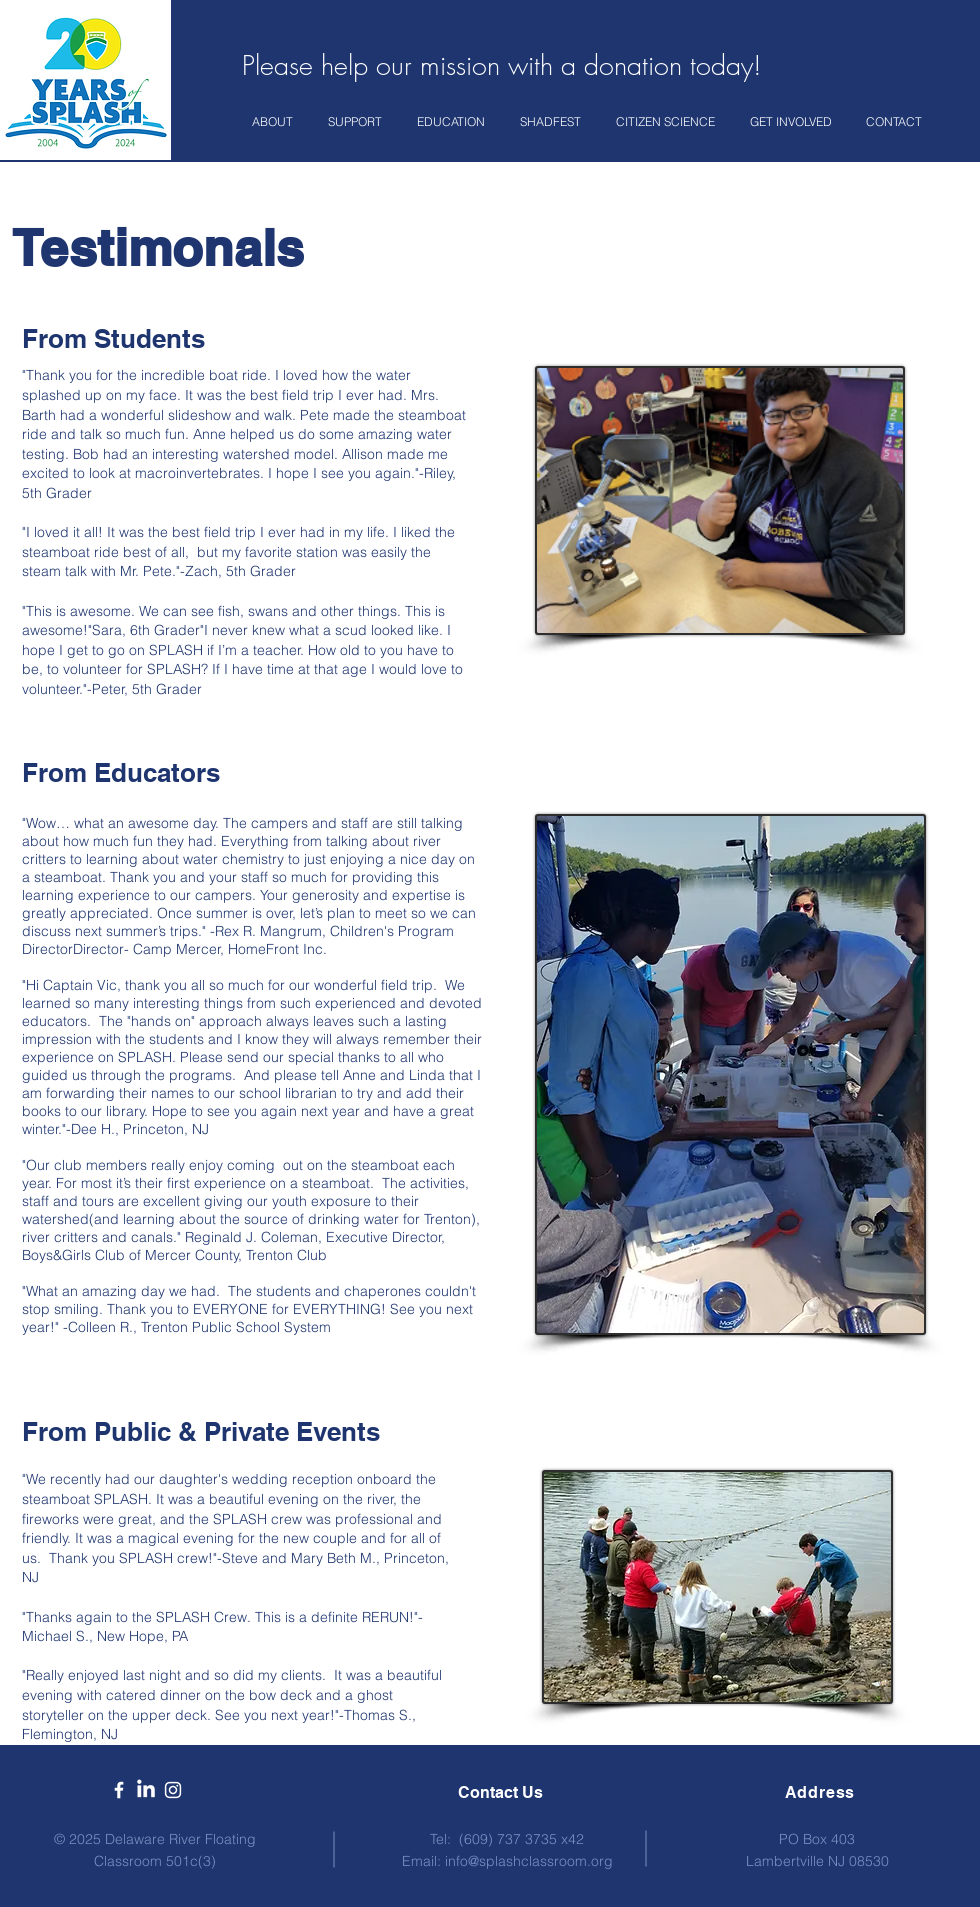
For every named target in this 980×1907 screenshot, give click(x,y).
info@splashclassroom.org (529, 1861)
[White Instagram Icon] (173, 1790)
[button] (275, 122)
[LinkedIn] (146, 1790)
